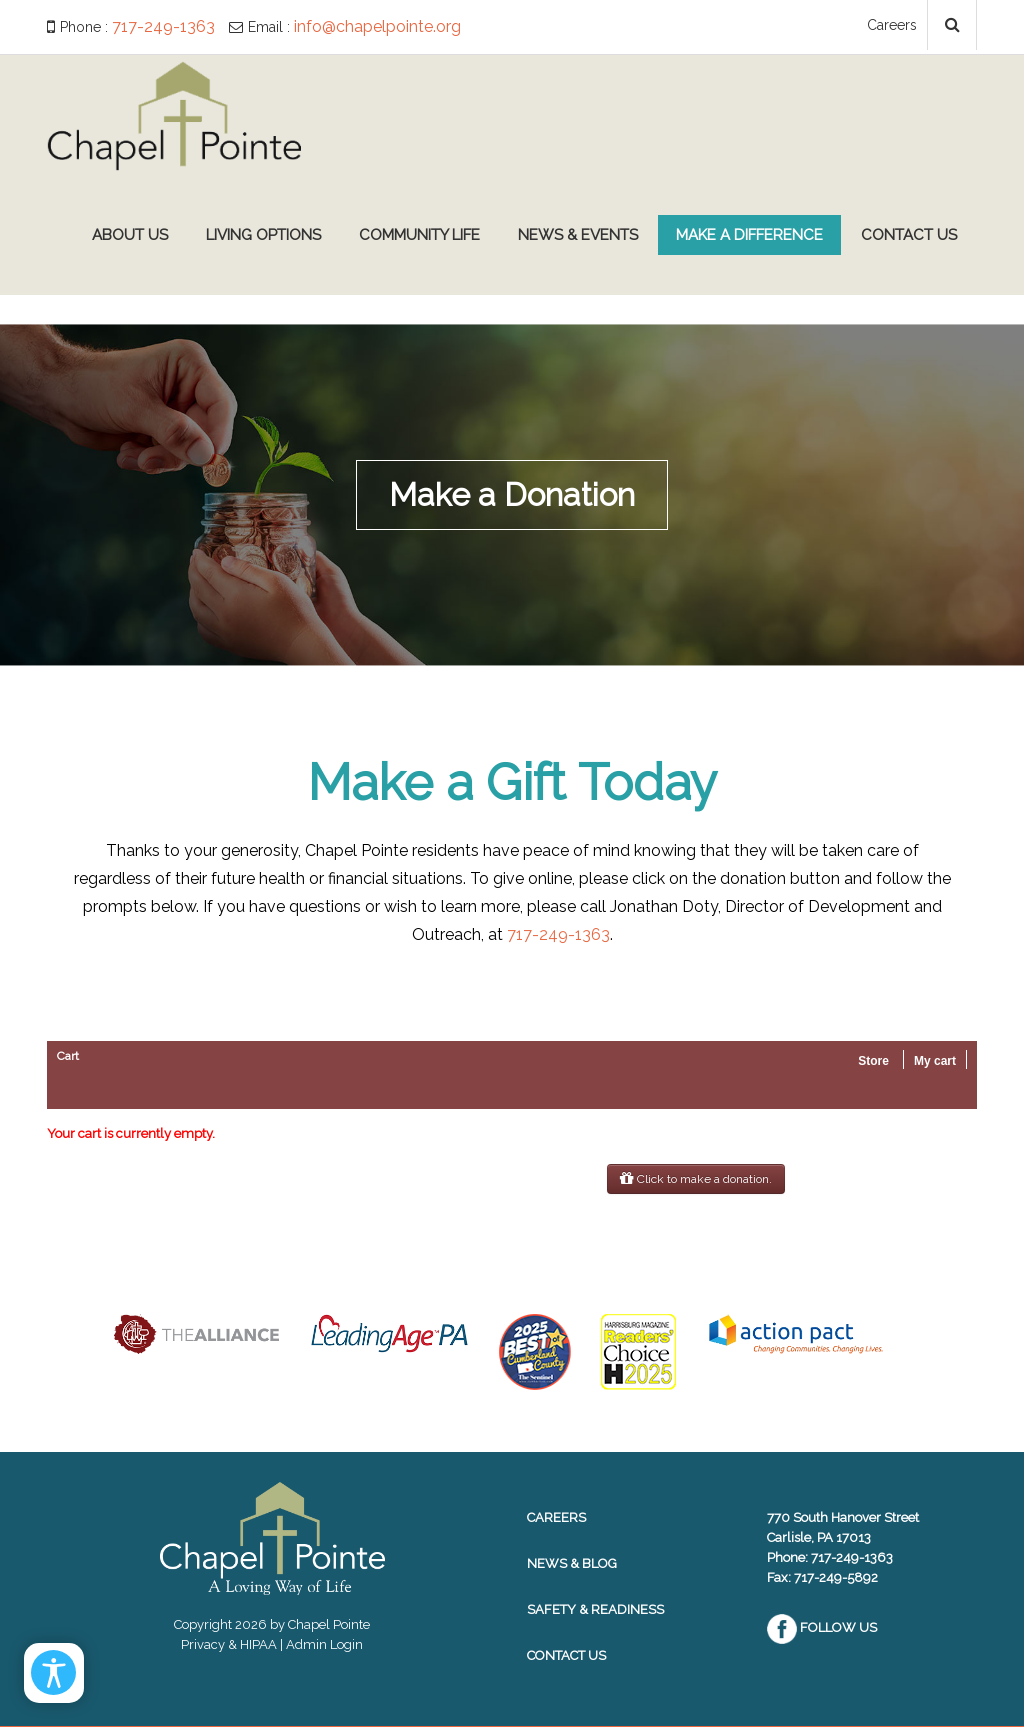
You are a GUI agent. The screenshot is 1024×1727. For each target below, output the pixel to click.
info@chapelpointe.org (377, 26)
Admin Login (324, 1644)
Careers (892, 25)
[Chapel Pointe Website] (174, 114)
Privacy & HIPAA (229, 1644)
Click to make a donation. (696, 1179)
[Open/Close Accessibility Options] (55, 1671)
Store (873, 1061)
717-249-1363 (163, 26)
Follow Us (822, 1627)
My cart (935, 1061)
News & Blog (572, 1563)
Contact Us (566, 1655)
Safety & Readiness (595, 1609)
